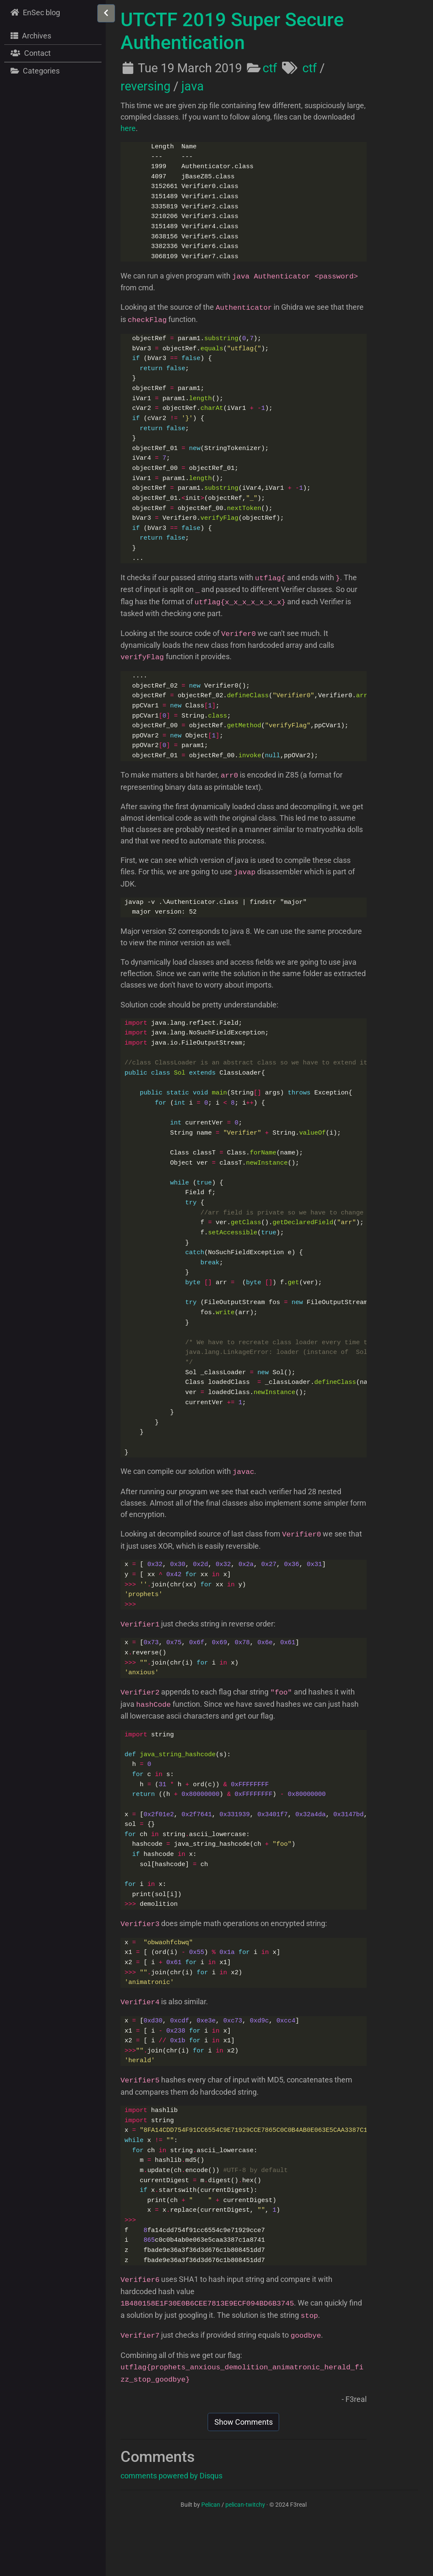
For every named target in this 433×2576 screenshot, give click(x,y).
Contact (29, 53)
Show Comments (243, 2472)
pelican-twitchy (245, 2554)
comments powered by (171, 2525)
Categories (34, 70)
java (192, 86)
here (128, 128)
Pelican (210, 2554)
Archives (29, 35)
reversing (145, 86)
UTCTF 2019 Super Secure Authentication (232, 31)
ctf (270, 68)
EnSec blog (34, 12)
